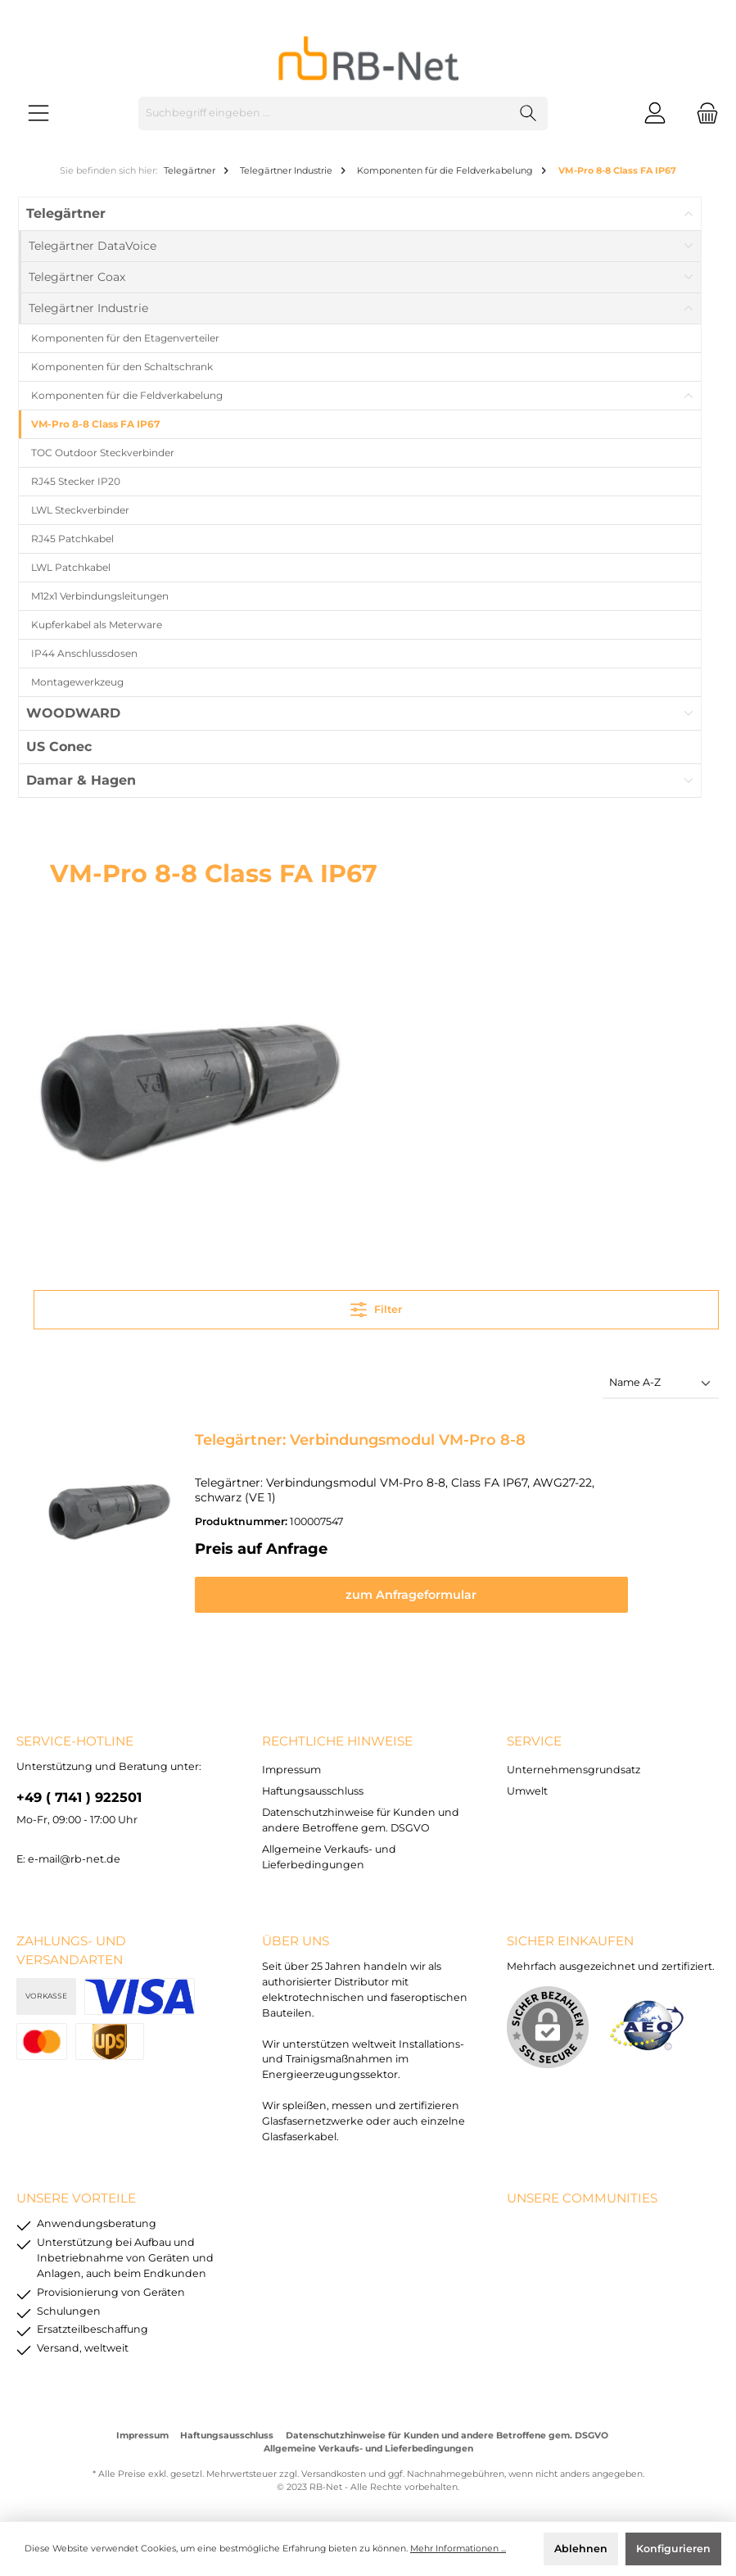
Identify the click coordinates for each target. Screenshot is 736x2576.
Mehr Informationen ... (458, 2548)
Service (534, 1735)
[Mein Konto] (655, 113)
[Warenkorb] (702, 113)
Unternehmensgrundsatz (573, 1764)
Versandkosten (333, 2468)
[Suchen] (528, 113)
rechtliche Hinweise (337, 1735)
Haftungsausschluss (312, 1785)
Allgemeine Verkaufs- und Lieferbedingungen (368, 2443)
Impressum (291, 1764)
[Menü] (38, 113)
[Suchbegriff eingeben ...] (324, 113)
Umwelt (527, 1785)
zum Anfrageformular (450, 1580)
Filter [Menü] (376, 1306)
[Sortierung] (661, 1384)
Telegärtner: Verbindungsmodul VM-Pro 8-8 (360, 1440)
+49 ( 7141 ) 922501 (79, 1790)
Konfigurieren (673, 2548)
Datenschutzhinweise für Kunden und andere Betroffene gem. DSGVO (447, 2429)
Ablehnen (580, 2548)
